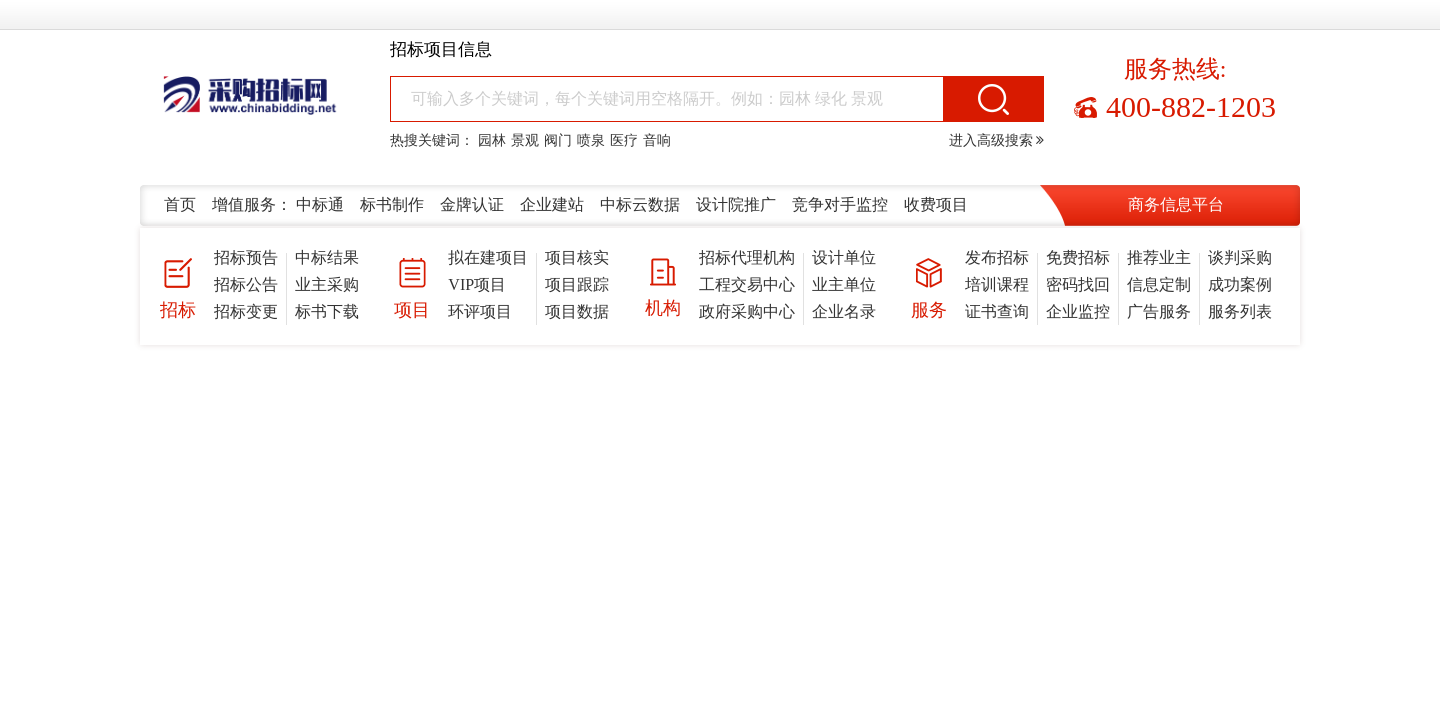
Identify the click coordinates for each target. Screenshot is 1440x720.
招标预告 (246, 257)
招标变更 (246, 311)
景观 (525, 140)
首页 (180, 204)
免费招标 (1078, 257)
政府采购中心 (747, 311)
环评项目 (480, 311)
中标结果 (327, 257)
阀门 (558, 140)
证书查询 (997, 311)
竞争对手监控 (840, 204)
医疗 (624, 140)
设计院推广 (736, 204)
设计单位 (844, 257)
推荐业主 (1159, 257)
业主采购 (327, 284)
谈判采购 (1240, 257)
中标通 (320, 204)
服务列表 (1240, 311)
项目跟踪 (577, 284)
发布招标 (997, 257)
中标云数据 (640, 204)
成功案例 (1240, 284)
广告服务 (1159, 311)
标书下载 (327, 311)
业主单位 (844, 284)
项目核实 (577, 257)
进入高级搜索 (997, 140)
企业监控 (1078, 311)
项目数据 (577, 311)
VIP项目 (477, 284)
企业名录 (844, 311)
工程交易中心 (747, 284)
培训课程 (997, 284)
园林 (492, 140)
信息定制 (1159, 284)
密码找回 (1078, 284)
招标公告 (246, 284)
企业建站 (552, 204)
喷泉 (591, 140)
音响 (657, 140)
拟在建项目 (488, 257)
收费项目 (936, 204)
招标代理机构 (747, 257)
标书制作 (392, 204)
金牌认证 (472, 204)
